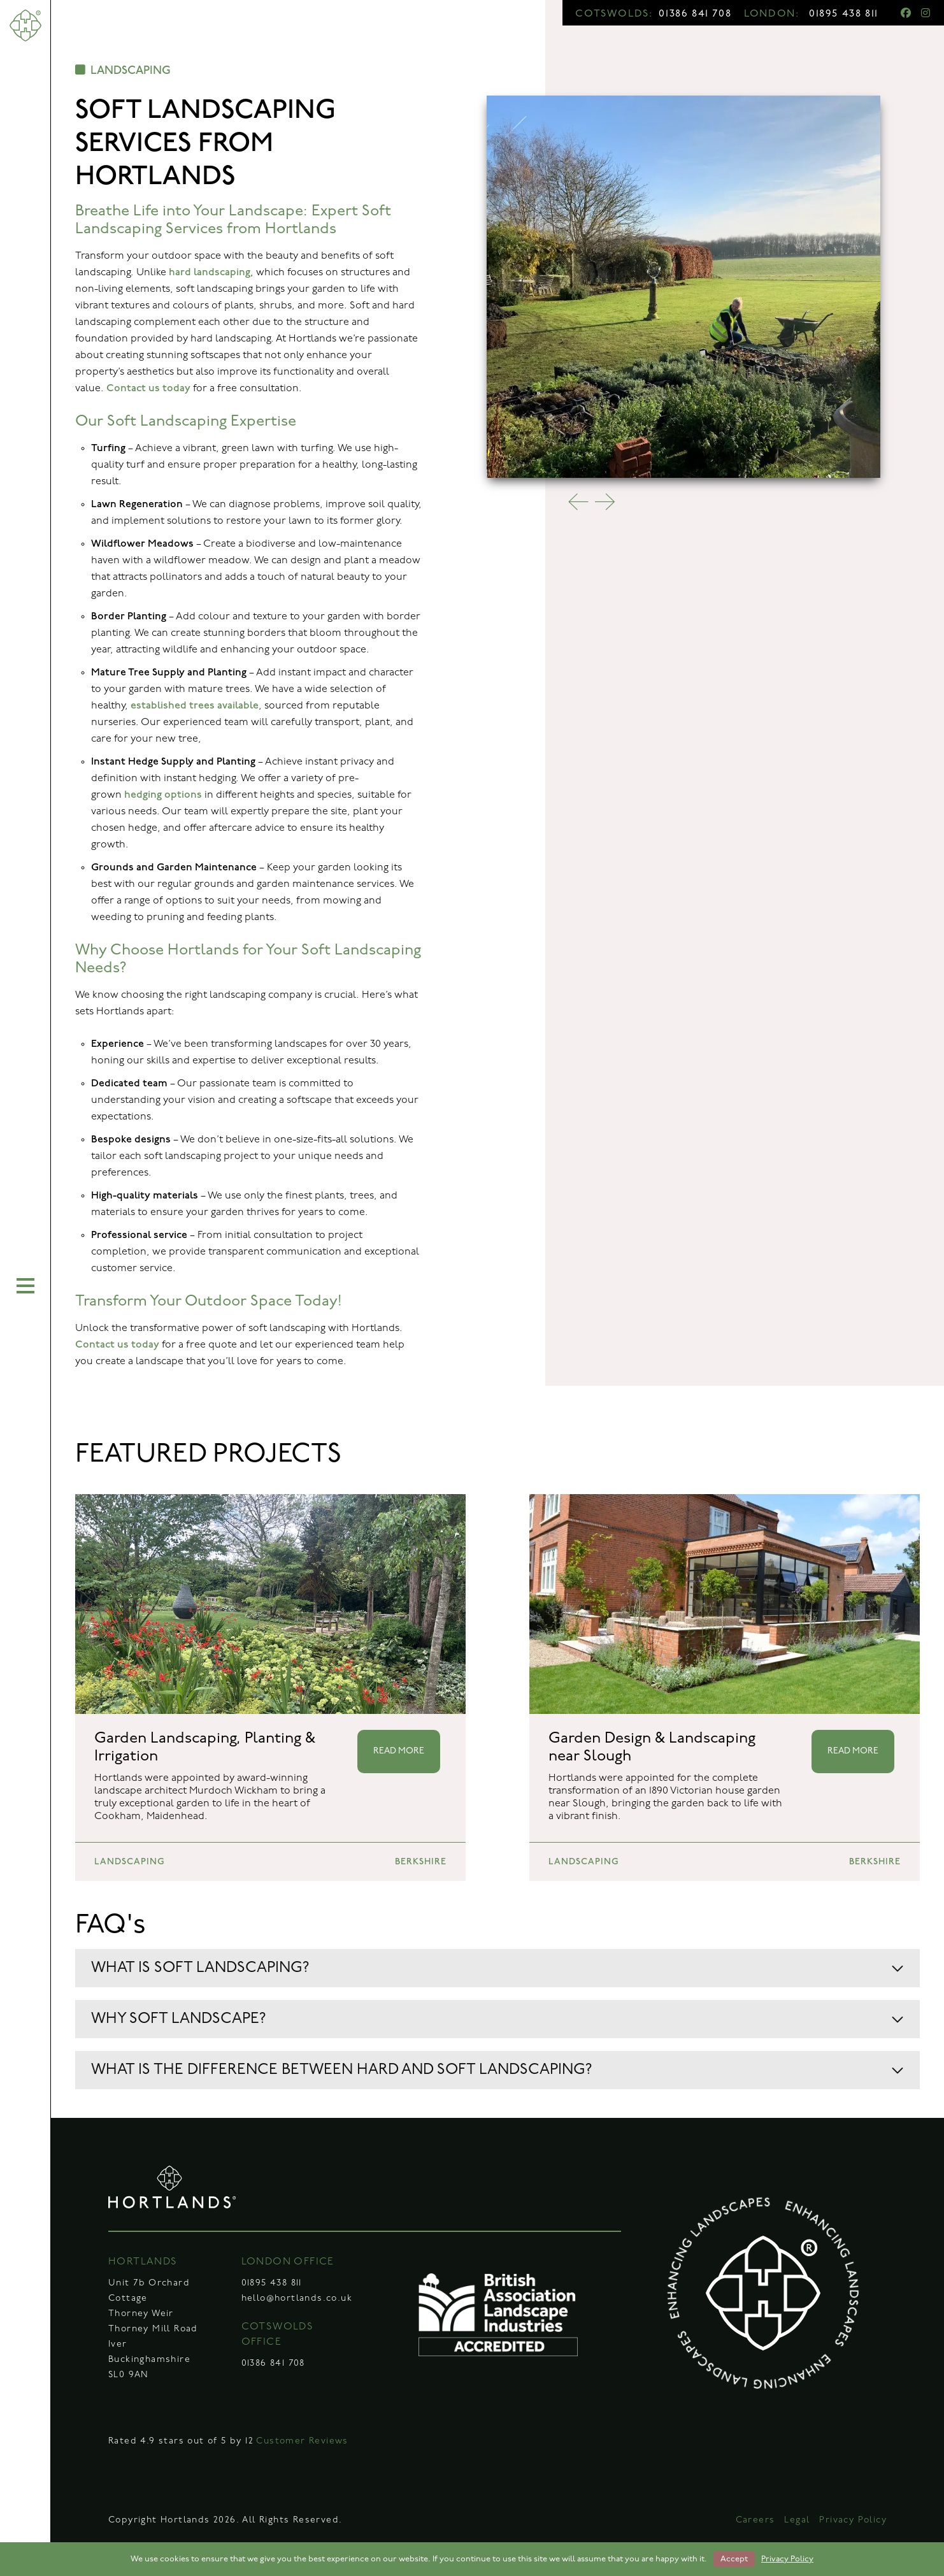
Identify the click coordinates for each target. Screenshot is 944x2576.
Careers (755, 2520)
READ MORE (398, 1751)
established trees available (195, 706)
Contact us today (148, 388)
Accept (734, 2559)
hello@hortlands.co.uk (296, 2298)
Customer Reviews (302, 2441)
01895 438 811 (843, 14)
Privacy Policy (853, 2520)
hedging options (163, 795)
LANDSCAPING (123, 70)
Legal (797, 2520)
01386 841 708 (695, 14)
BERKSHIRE (421, 1861)
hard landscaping (209, 272)
